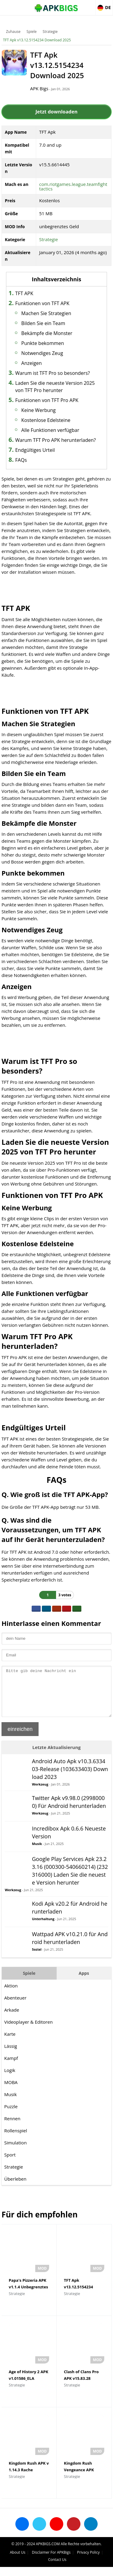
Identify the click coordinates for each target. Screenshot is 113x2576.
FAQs (21, 460)
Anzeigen (31, 363)
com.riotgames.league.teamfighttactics (73, 186)
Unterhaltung (43, 1928)
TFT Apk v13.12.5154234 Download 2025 (37, 40)
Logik (9, 2079)
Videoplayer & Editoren (28, 2031)
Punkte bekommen (42, 343)
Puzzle (11, 2115)
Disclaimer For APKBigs (51, 2561)
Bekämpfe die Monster (46, 333)
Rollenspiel (15, 2140)
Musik (37, 1852)
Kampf (11, 2067)
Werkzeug (40, 1793)
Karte (9, 2043)
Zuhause (13, 31)
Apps (84, 1982)
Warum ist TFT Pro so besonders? (52, 373)
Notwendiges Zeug (42, 353)
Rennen (12, 2127)
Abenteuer (15, 2007)
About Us (17, 2561)
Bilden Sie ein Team (43, 323)
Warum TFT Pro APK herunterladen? (55, 440)
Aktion (11, 1995)
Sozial (37, 1958)
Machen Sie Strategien (46, 313)
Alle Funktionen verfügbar (50, 430)
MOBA (10, 2091)
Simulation (15, 2152)
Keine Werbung (38, 410)
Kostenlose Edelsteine (46, 420)
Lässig (10, 2055)
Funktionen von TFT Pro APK (47, 400)
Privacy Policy (88, 2561)
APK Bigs (39, 88)
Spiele (31, 31)
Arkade (11, 2019)
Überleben (15, 2188)
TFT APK (24, 293)
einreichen (20, 1738)
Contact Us (57, 2568)
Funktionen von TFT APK (42, 303)
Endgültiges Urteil (35, 450)
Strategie (50, 31)
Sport (10, 2164)
